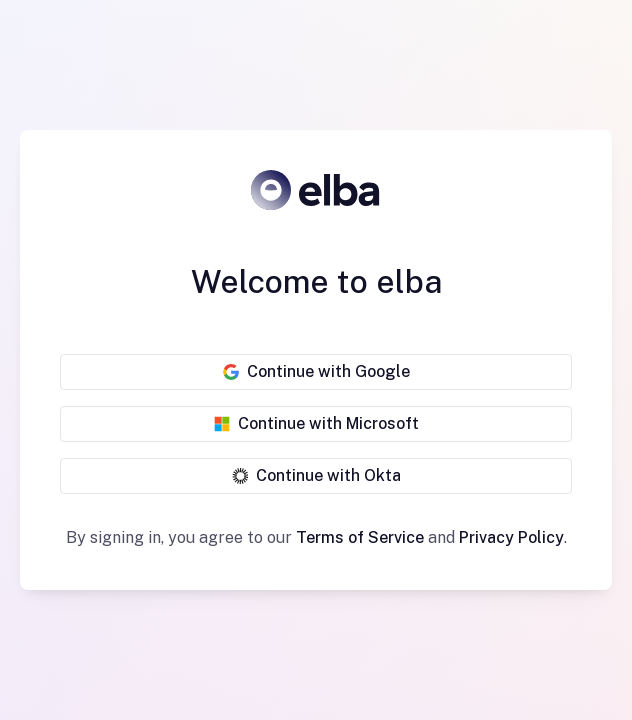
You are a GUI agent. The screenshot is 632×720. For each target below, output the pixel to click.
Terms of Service (360, 537)
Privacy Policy (511, 537)
